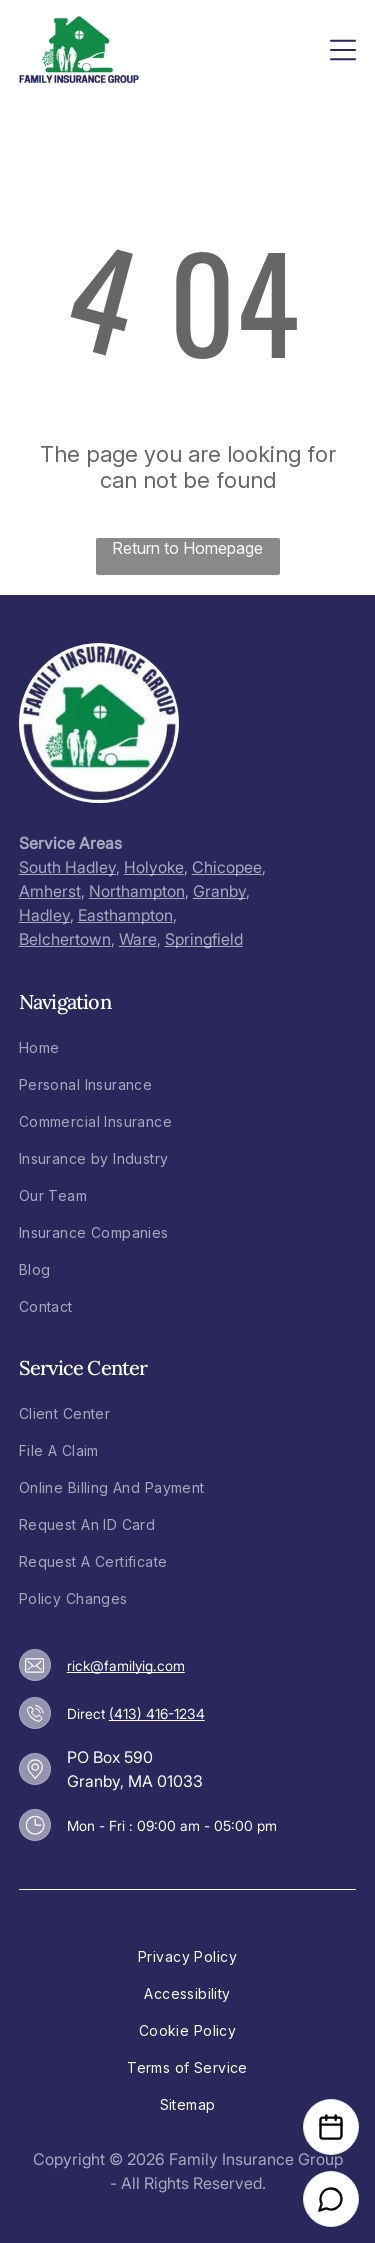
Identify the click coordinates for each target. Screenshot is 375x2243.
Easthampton (125, 915)
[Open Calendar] (331, 2127)
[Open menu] (343, 50)
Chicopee (227, 867)
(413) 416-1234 (157, 1713)
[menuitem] (188, 1047)
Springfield (204, 939)
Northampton (137, 891)
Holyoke (154, 867)
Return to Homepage (187, 548)
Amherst (50, 891)
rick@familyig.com (126, 1665)
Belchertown (65, 939)
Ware (138, 939)
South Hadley (67, 867)
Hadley (44, 915)
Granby (219, 891)
